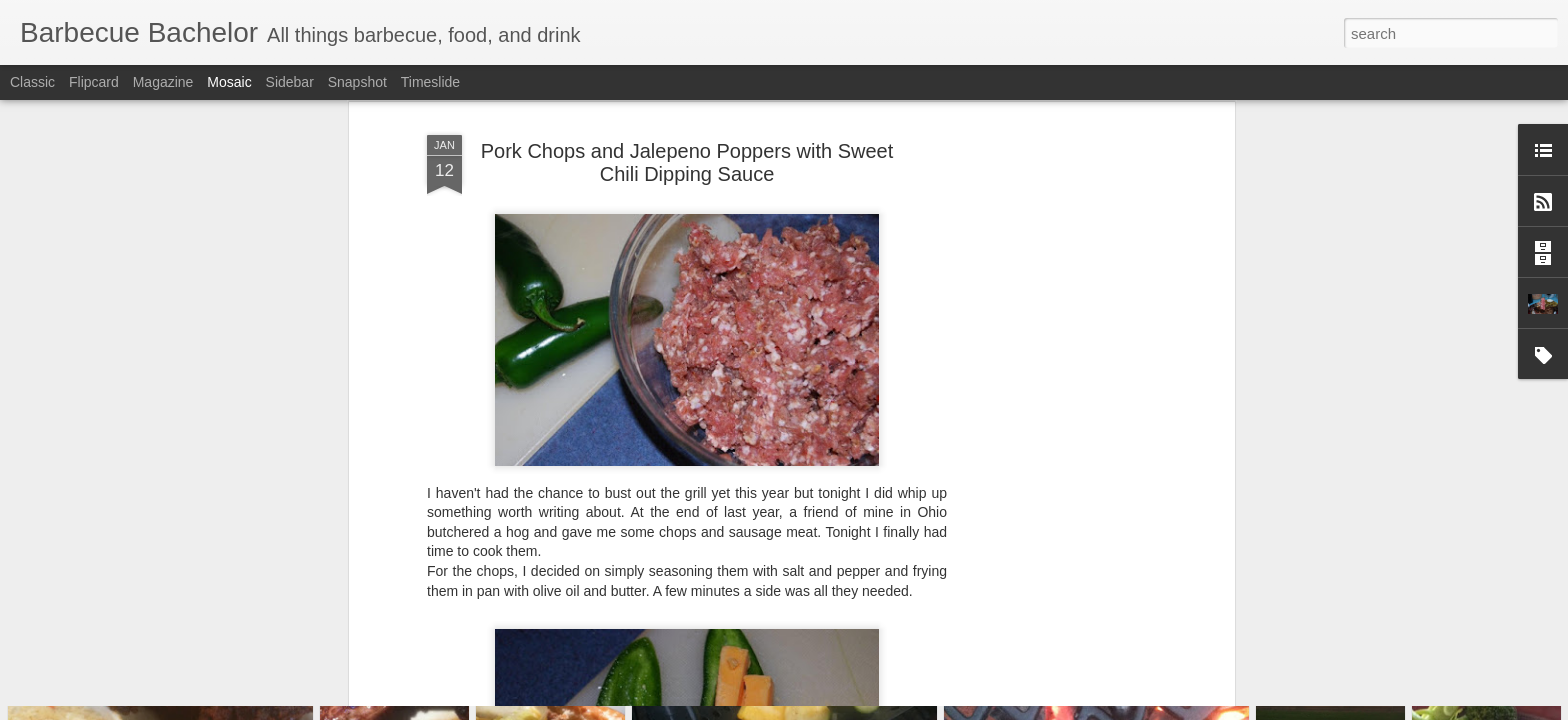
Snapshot (357, 82)
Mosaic (229, 82)
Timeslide (430, 82)
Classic (32, 82)
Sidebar (290, 82)
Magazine (163, 82)
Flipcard (94, 82)
